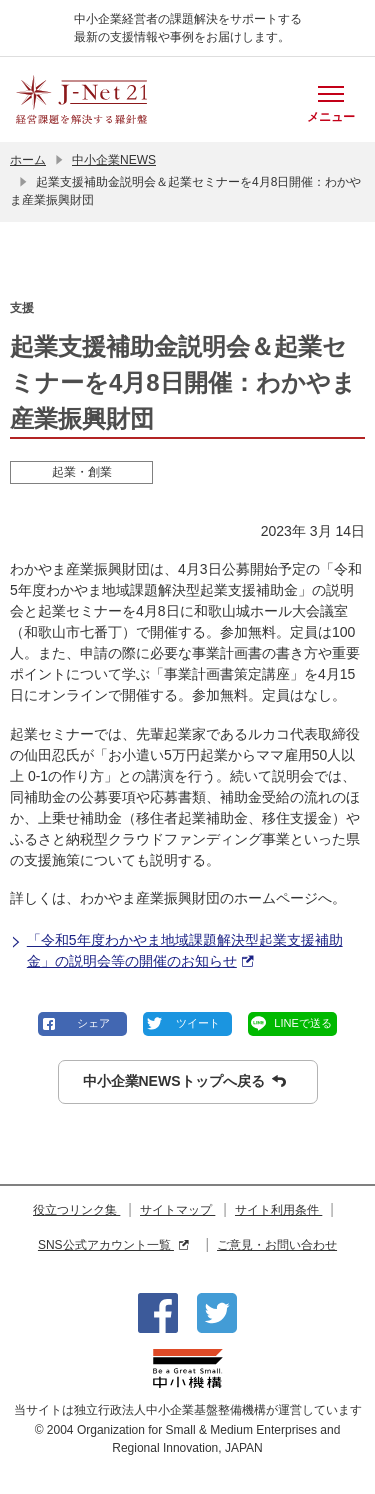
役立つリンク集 (76, 1210)
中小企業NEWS (114, 160)
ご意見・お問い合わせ (277, 1245)
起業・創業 (82, 472)
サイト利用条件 (278, 1210)
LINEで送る (302, 1023)
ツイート (198, 1023)
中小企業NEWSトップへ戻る (184, 1081)
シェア (93, 1023)
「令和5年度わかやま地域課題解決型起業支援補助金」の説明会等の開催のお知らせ (176, 952)
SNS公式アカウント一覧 (113, 1245)
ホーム (28, 160)
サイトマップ (177, 1210)
